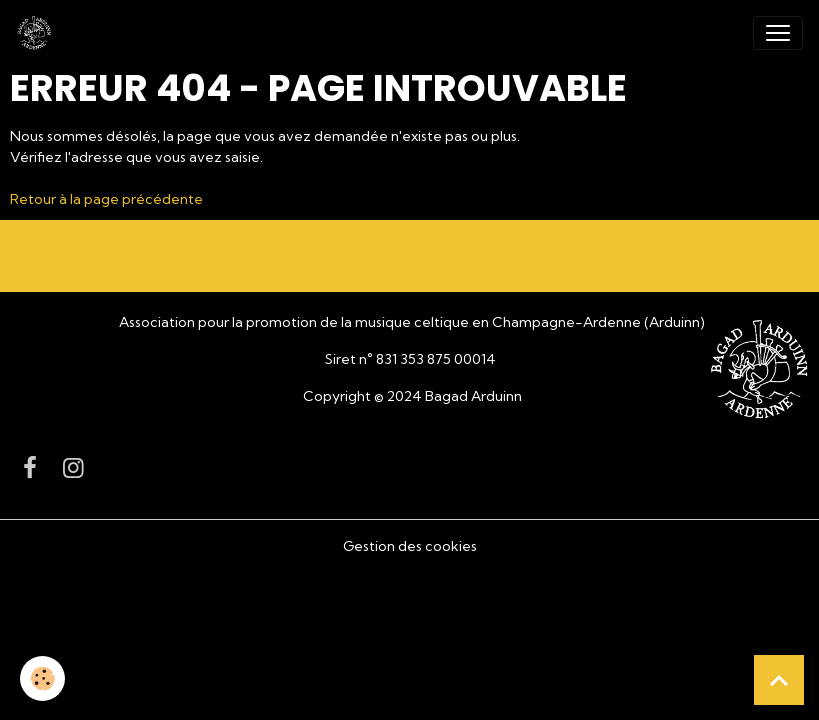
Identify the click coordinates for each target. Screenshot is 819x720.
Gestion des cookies (410, 546)
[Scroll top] (779, 680)
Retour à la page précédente (106, 199)
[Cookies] (42, 678)
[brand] (38, 33)
